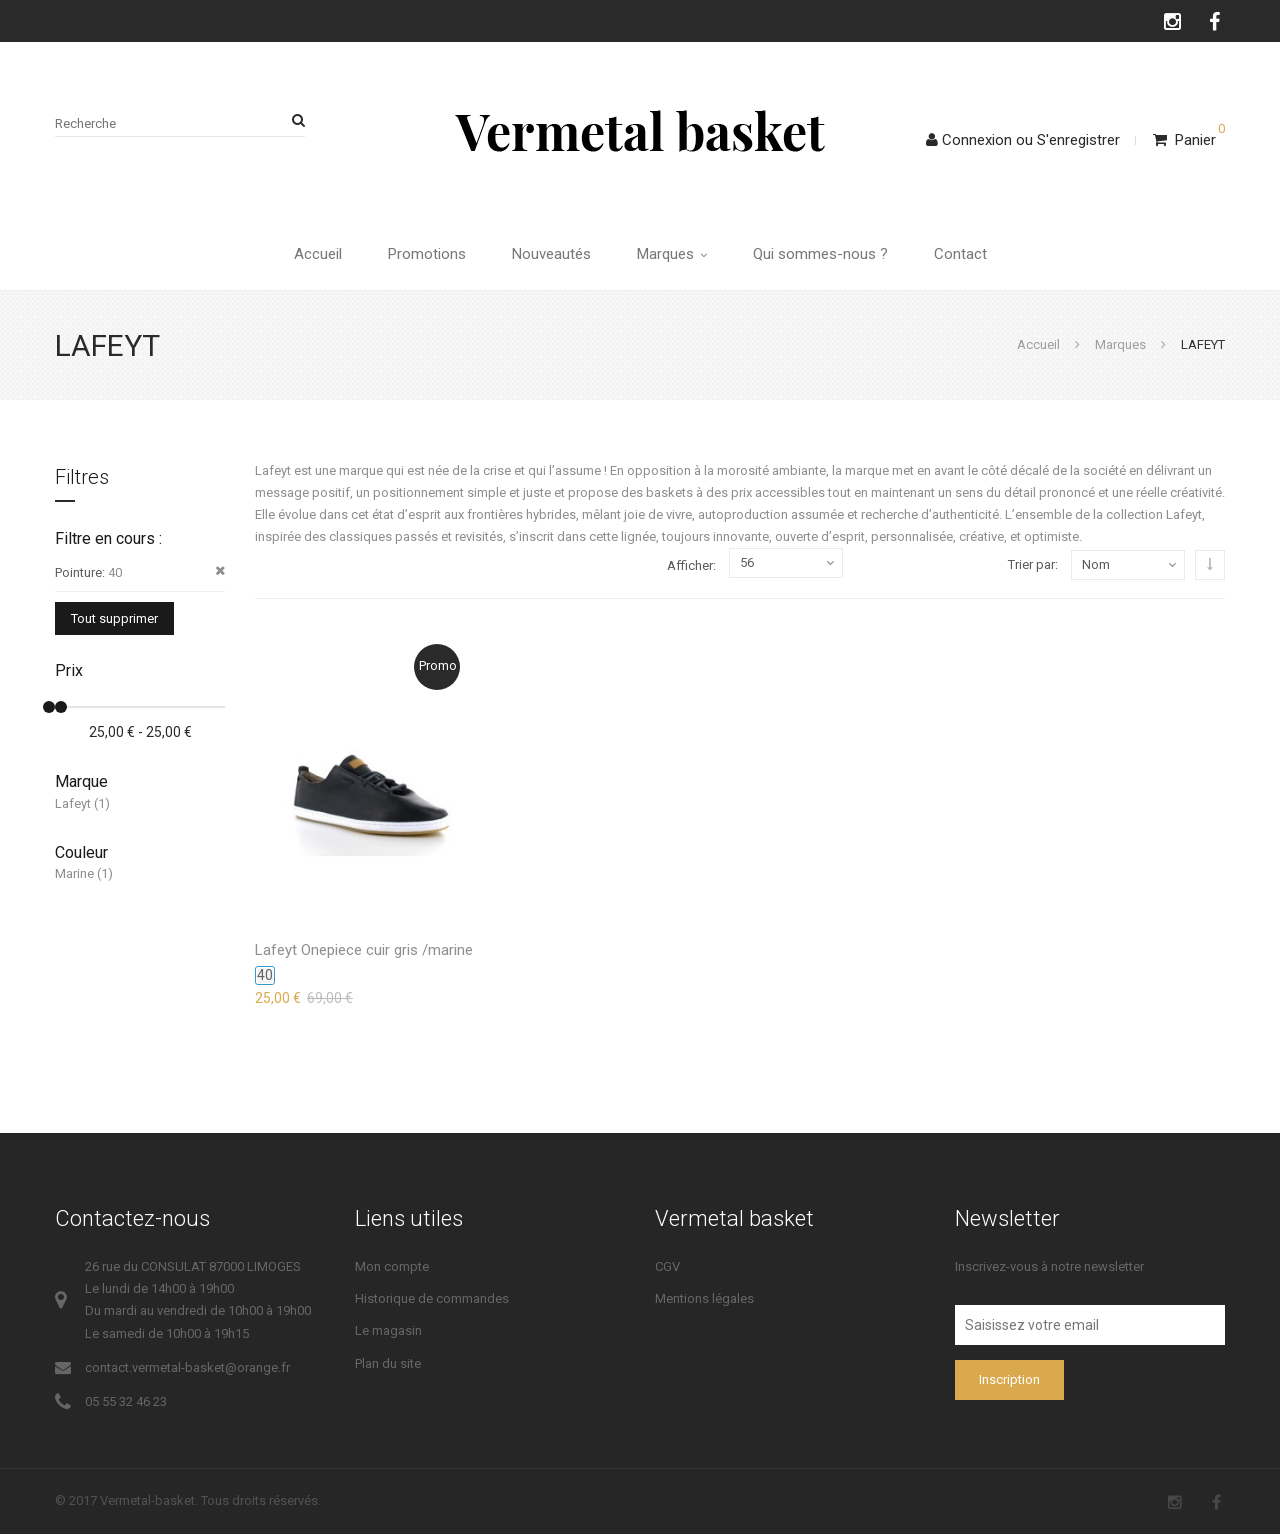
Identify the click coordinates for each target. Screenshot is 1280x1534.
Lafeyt (73, 803)
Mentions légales (704, 1298)
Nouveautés (551, 254)
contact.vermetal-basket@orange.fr (187, 1367)
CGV (667, 1266)
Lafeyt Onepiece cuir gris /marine (364, 950)
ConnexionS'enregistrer (1023, 140)
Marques (672, 254)
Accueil (318, 254)
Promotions (427, 254)
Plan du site (388, 1363)
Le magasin (388, 1330)
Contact (960, 254)
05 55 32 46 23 (126, 1401)
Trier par (1031, 564)
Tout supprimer (114, 618)
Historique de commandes (432, 1298)
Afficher (690, 565)
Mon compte (392, 1266)
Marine (74, 873)
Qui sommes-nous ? (820, 254)
